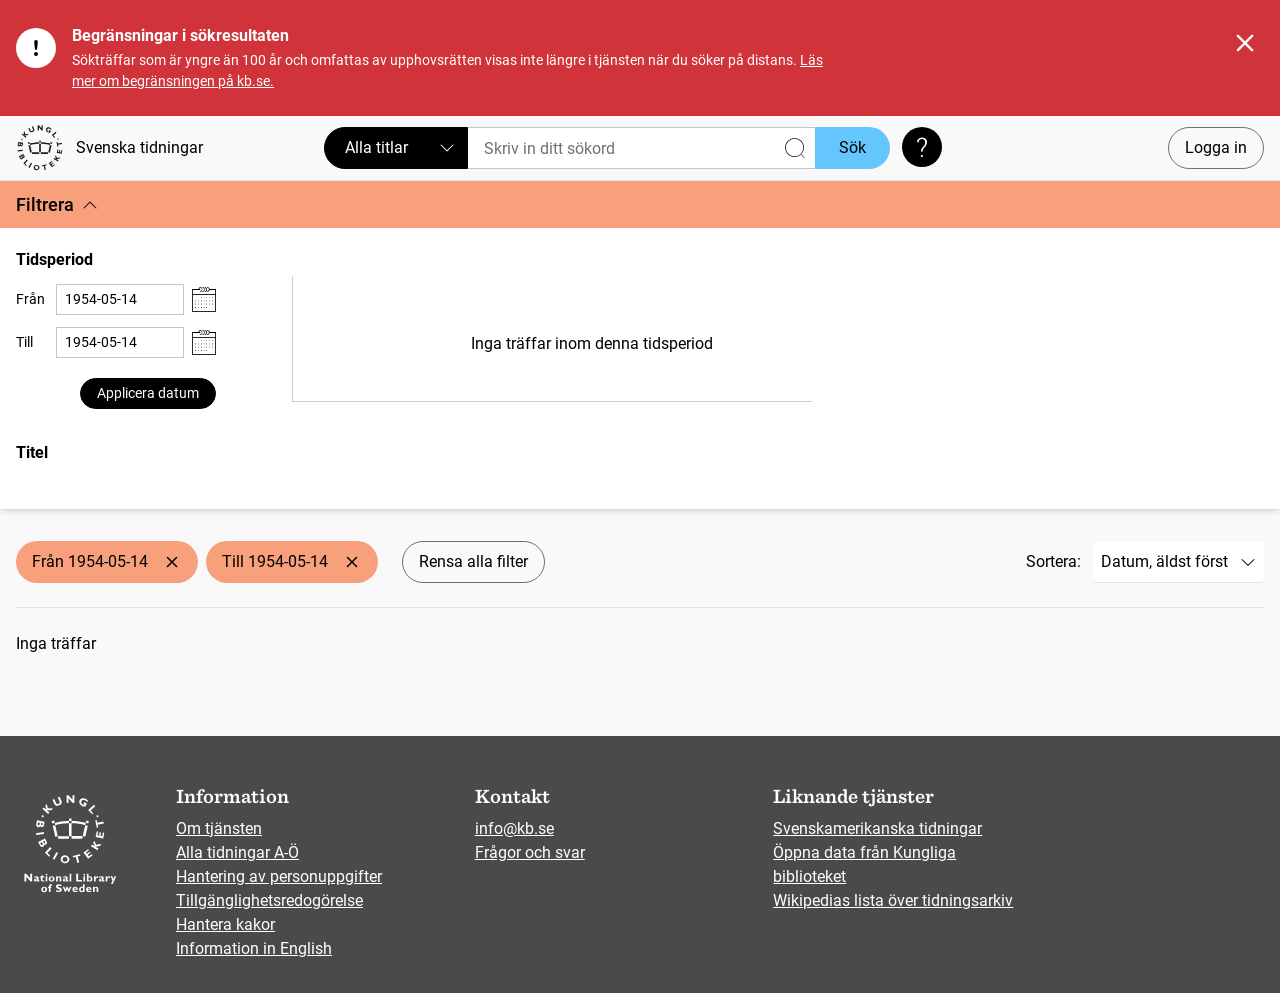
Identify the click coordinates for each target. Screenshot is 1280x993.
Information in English (254, 948)
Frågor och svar (530, 852)
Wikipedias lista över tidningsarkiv (893, 900)
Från (30, 299)
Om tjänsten (219, 828)
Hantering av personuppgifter (279, 876)
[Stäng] (1245, 43)
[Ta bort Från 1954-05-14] (172, 562)
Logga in (1216, 147)
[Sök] (641, 148)
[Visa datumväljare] (204, 299)
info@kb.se (514, 828)
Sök (852, 147)
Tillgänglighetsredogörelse (269, 900)
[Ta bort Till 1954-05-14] (352, 562)
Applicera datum (148, 393)
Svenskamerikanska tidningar (877, 828)
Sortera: (1053, 561)
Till (24, 342)
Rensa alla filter (473, 561)
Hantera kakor (225, 924)
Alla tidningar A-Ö (237, 852)
